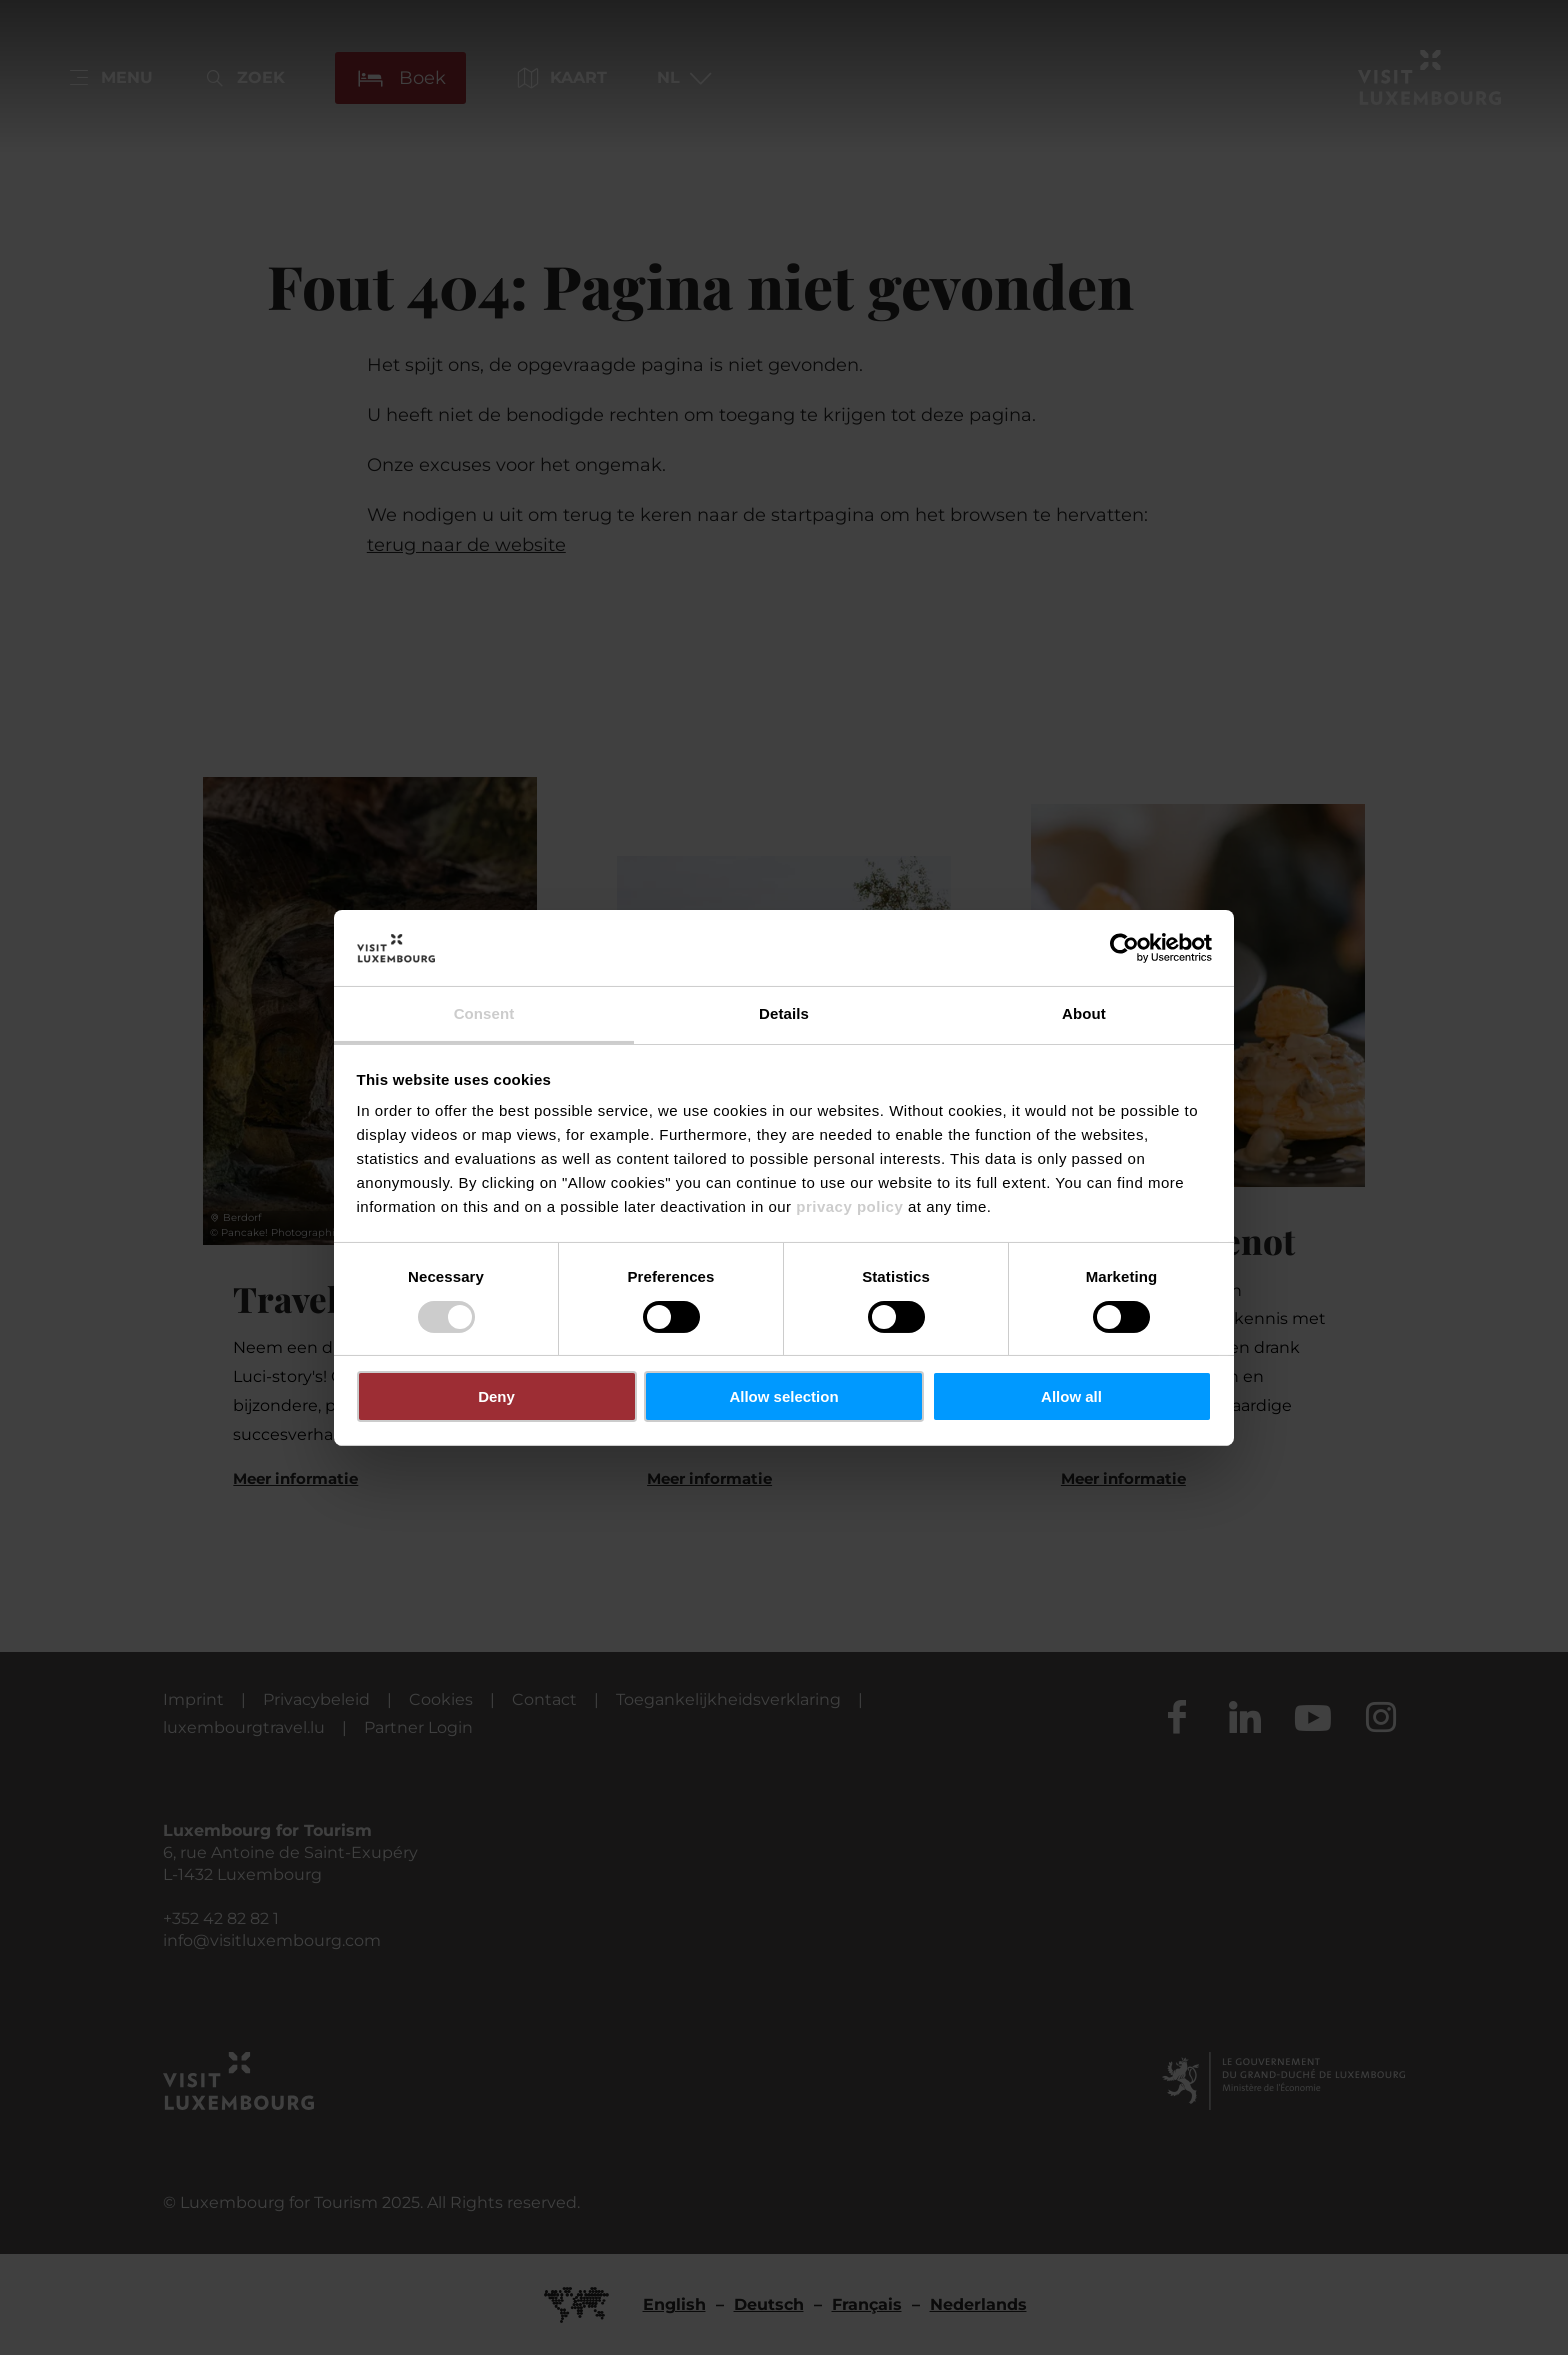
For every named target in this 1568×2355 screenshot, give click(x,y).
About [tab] (1084, 1013)
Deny (496, 1396)
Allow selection (783, 1396)
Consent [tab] (484, 1013)
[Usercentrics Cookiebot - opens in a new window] (1124, 948)
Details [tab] (784, 1013)
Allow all (1071, 1396)
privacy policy (849, 1206)
